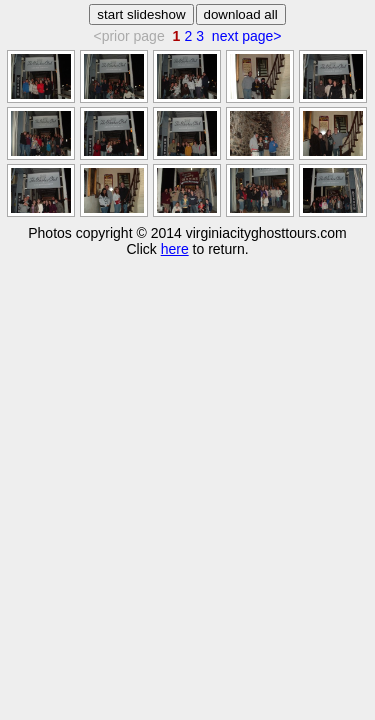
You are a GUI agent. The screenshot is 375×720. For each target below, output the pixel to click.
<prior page (128, 36)
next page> (247, 36)
